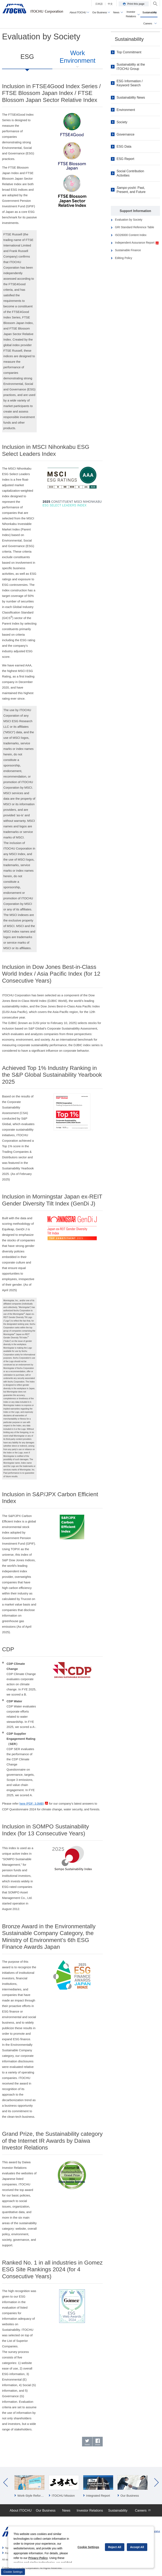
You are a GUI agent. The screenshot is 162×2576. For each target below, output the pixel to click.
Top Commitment (129, 52)
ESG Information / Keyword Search (130, 83)
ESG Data (124, 146)
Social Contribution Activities (130, 173)
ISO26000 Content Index (130, 235)
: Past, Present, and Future (131, 190)
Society (122, 122)
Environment (126, 110)
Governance (125, 134)
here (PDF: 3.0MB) (34, 1803)
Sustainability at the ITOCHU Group (131, 67)
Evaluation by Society (128, 219)
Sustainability (129, 39)
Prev (5, 2482)
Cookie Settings (12, 2571)
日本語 (99, 3)
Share (97, 2445)
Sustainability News (131, 97)
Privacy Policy (38, 2558)
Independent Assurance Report (137, 242)
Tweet (87, 2445)
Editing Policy (123, 258)
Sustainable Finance (128, 250)
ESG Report (125, 159)
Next (156, 2482)
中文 (110, 3)
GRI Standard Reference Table (134, 227)
